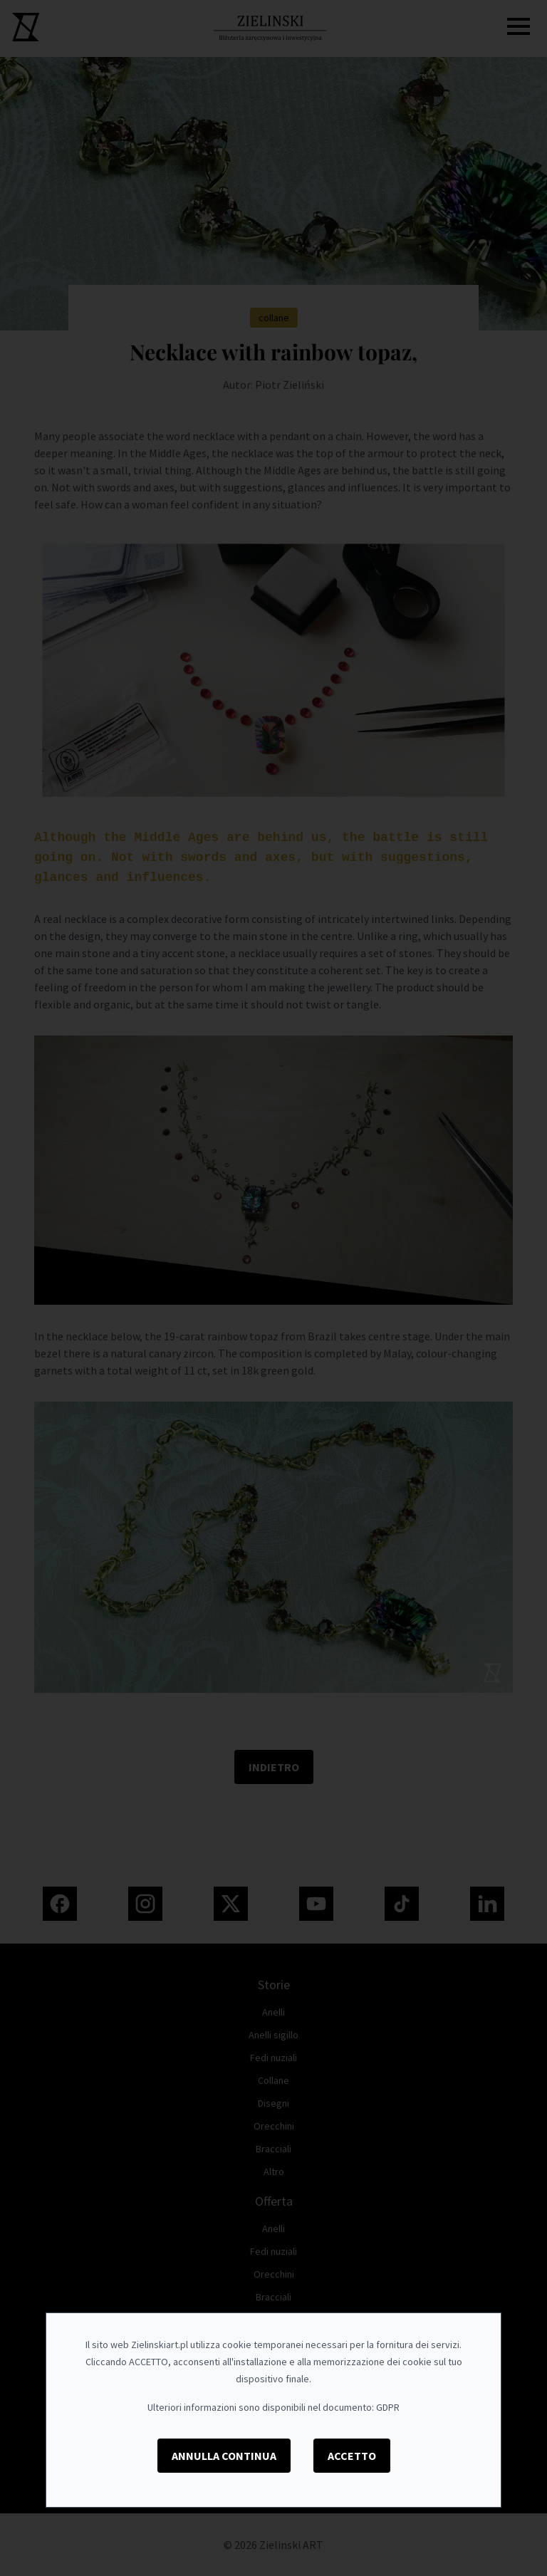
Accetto (352, 2456)
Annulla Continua (224, 2456)
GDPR (388, 2407)
